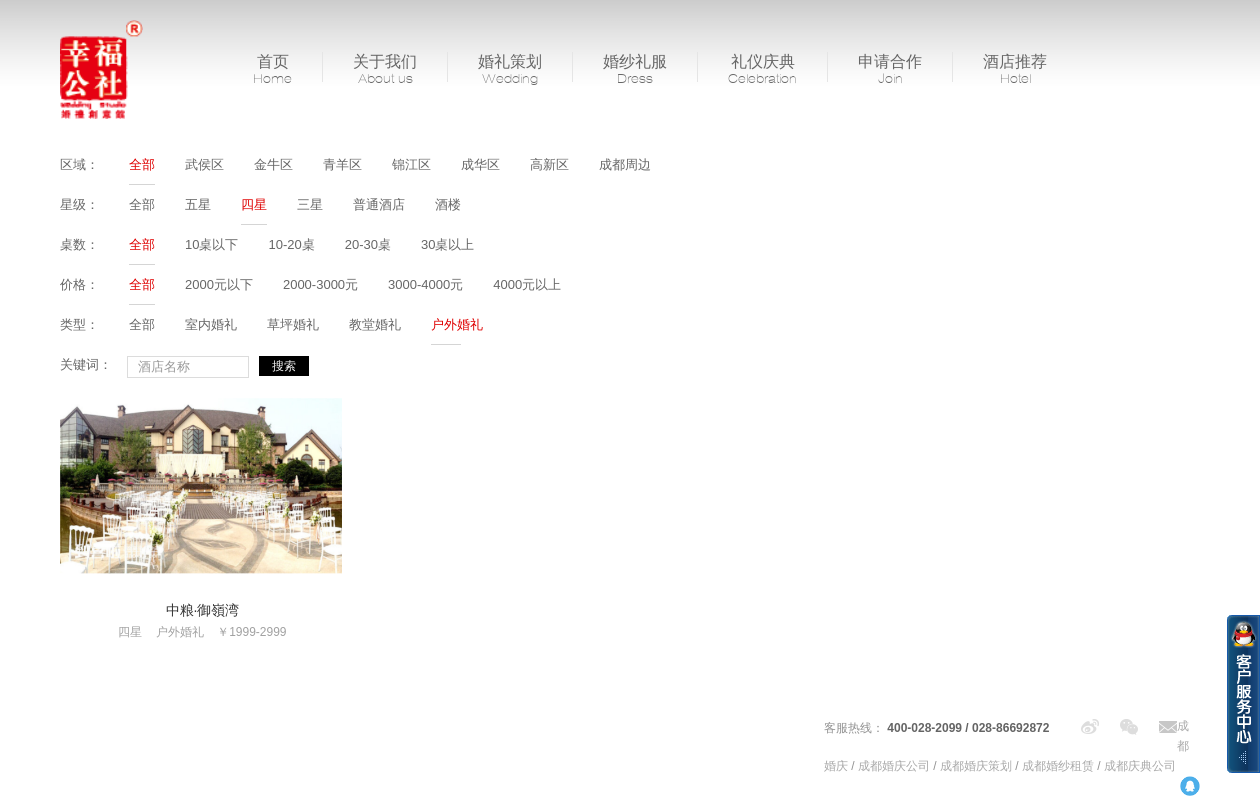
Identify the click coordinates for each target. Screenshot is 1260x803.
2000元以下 (219, 284)
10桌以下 (211, 244)
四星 (254, 204)
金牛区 (273, 164)
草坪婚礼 (293, 324)
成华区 (480, 164)
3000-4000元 (425, 284)
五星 (198, 204)
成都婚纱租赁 (1058, 766)
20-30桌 (368, 244)
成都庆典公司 (1140, 766)
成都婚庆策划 (976, 766)
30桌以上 (447, 244)
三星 (310, 204)
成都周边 (625, 164)
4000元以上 (527, 284)
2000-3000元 (320, 284)
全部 (142, 164)
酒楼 (448, 204)
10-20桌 (291, 244)
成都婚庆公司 (894, 766)
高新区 (549, 164)
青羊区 (342, 164)
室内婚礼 (211, 324)
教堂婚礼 (375, 324)
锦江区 (411, 164)
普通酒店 (379, 204)
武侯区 (204, 164)
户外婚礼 (457, 324)
